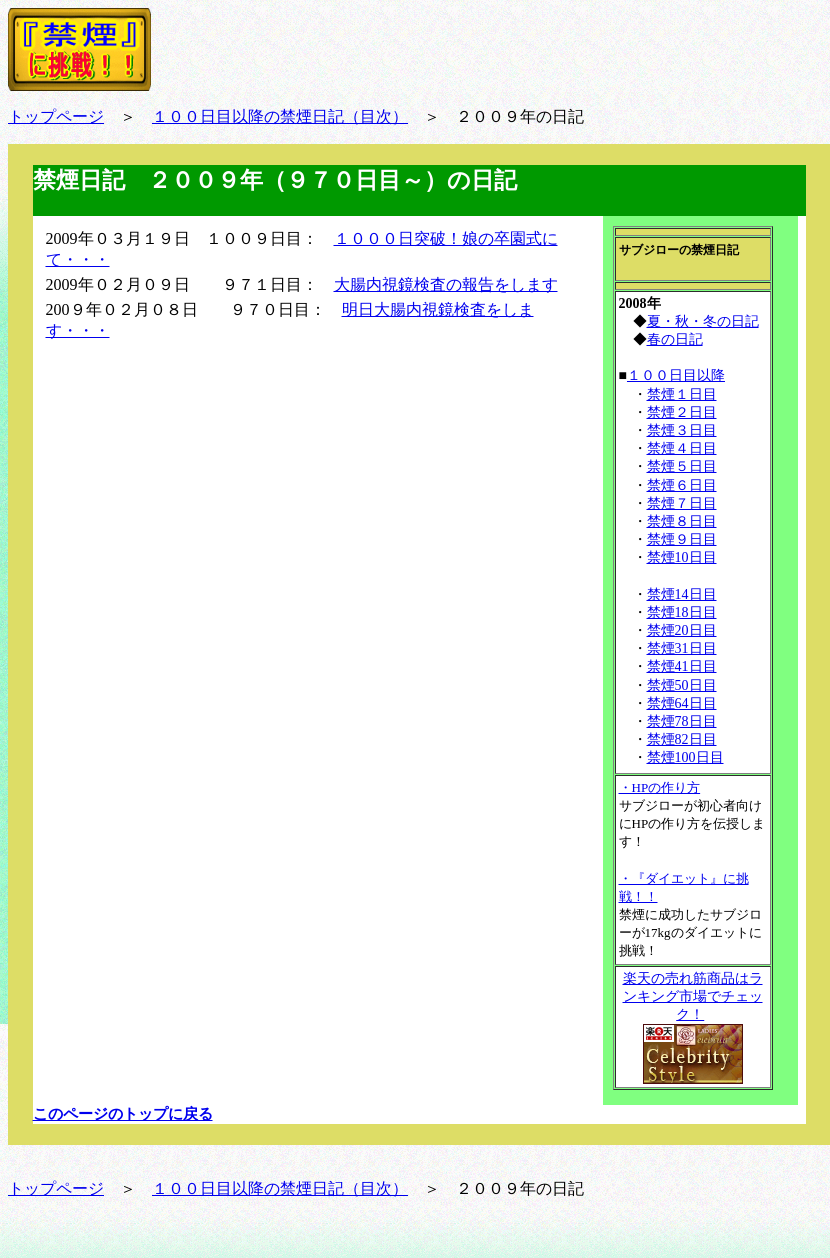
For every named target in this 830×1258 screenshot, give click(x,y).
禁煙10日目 (682, 557)
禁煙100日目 (685, 757)
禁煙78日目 (682, 721)
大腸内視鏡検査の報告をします (446, 284)
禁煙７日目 (682, 503)
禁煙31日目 (682, 648)
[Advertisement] (193, 488)
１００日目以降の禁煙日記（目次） (280, 116)
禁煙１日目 (682, 394)
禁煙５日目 (682, 466)
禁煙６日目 (682, 485)
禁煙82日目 (682, 739)
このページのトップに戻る (123, 1114)
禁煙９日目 (682, 539)
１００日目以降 (676, 375)
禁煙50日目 (682, 685)
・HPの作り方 (660, 787)
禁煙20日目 (682, 630)
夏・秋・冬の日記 (703, 321)
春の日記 (675, 339)
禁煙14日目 (682, 594)
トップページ (56, 116)
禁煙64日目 (682, 703)
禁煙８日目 (682, 521)
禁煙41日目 (682, 666)
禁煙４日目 (682, 448)
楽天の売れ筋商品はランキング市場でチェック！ (693, 996)
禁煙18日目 (682, 612)
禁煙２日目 (682, 412)
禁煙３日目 (682, 430)
